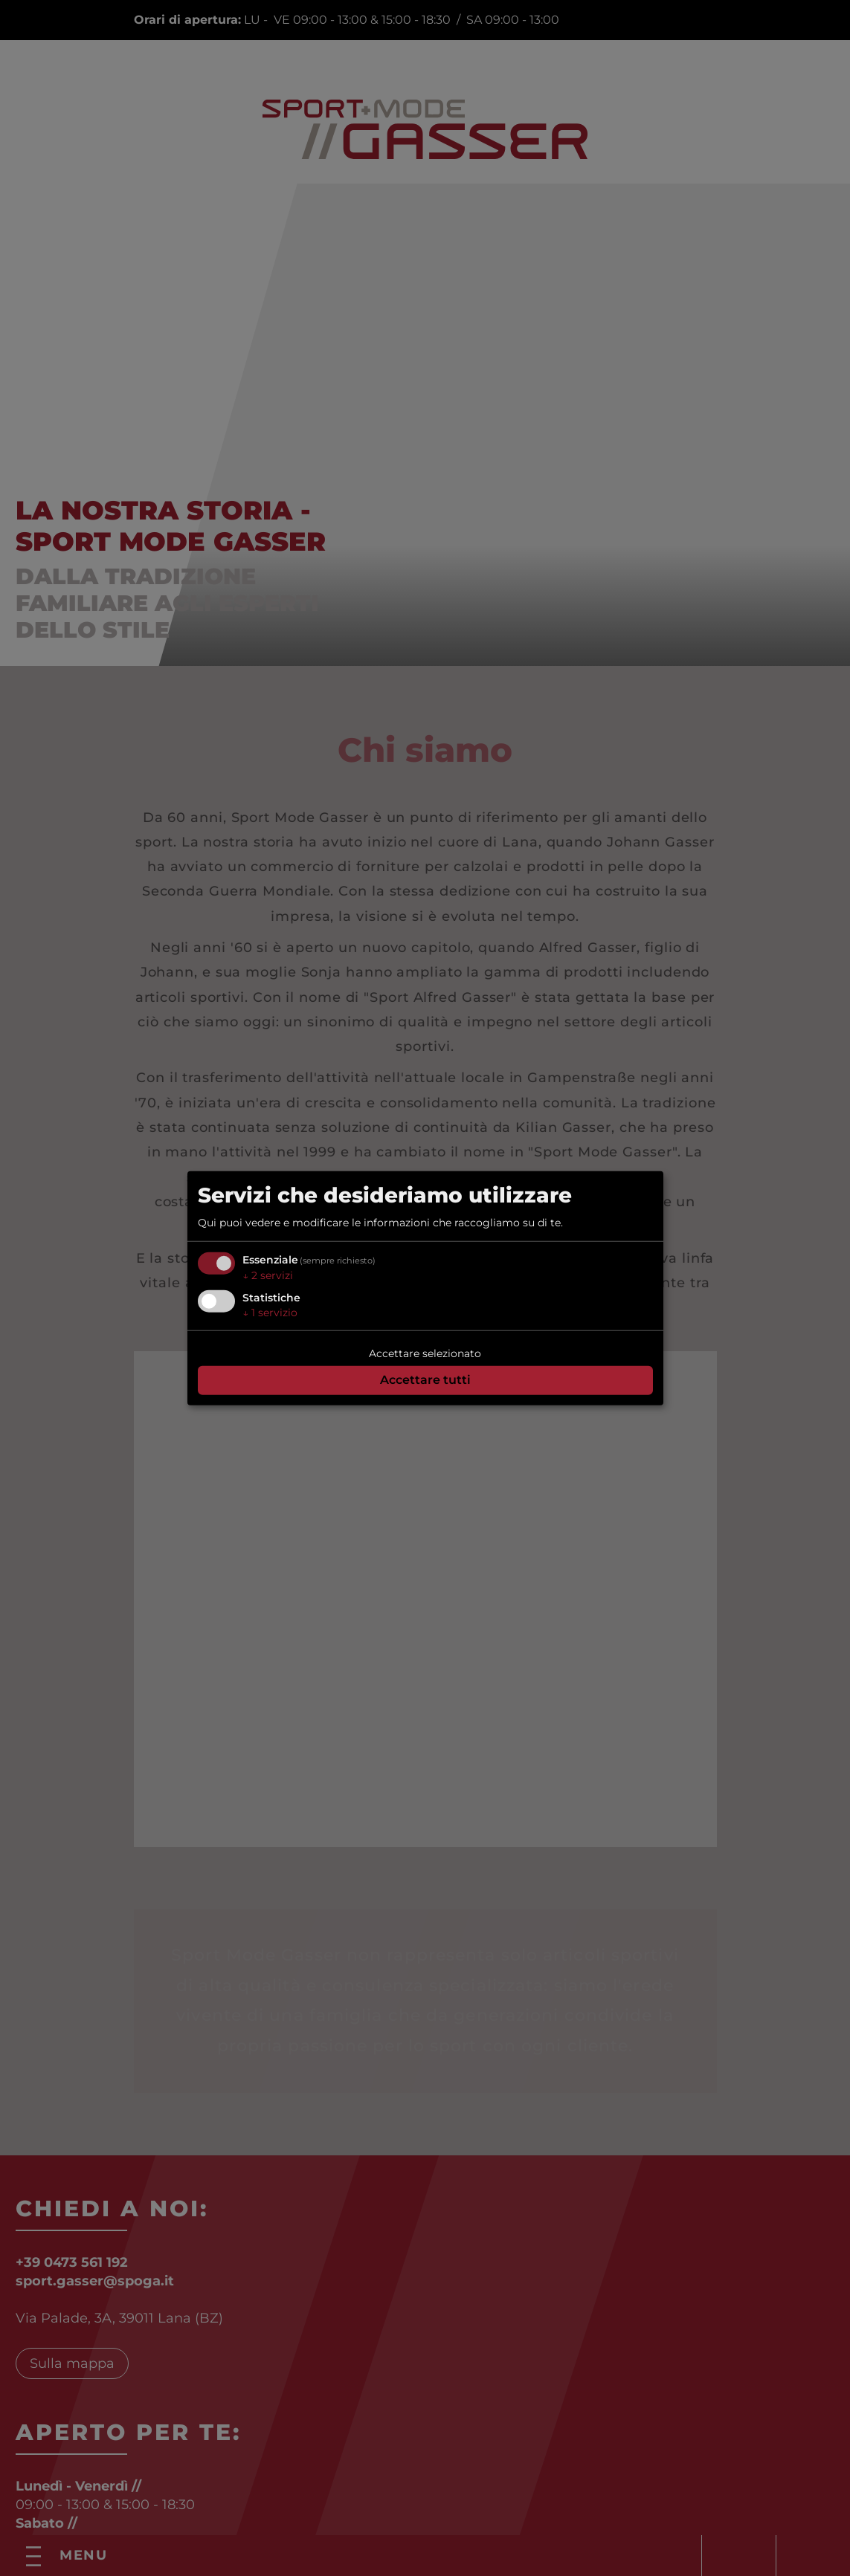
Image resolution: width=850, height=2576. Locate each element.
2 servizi (267, 1275)
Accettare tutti (425, 1380)
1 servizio (269, 1311)
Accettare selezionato (425, 1352)
